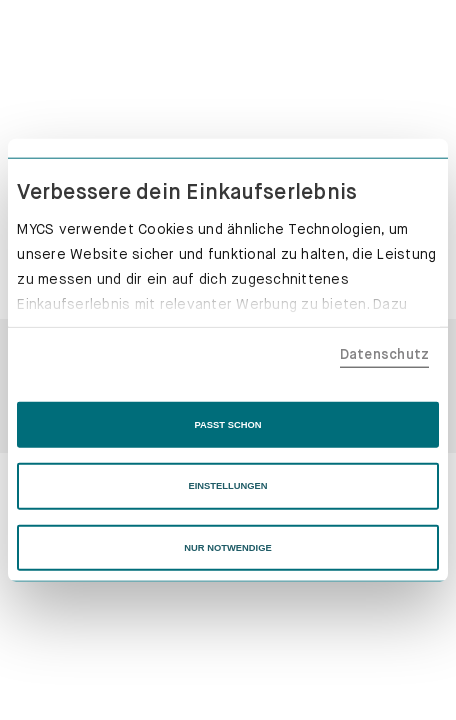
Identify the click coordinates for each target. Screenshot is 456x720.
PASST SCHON (228, 425)
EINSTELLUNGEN (227, 486)
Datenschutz (385, 353)
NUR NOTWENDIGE (227, 548)
